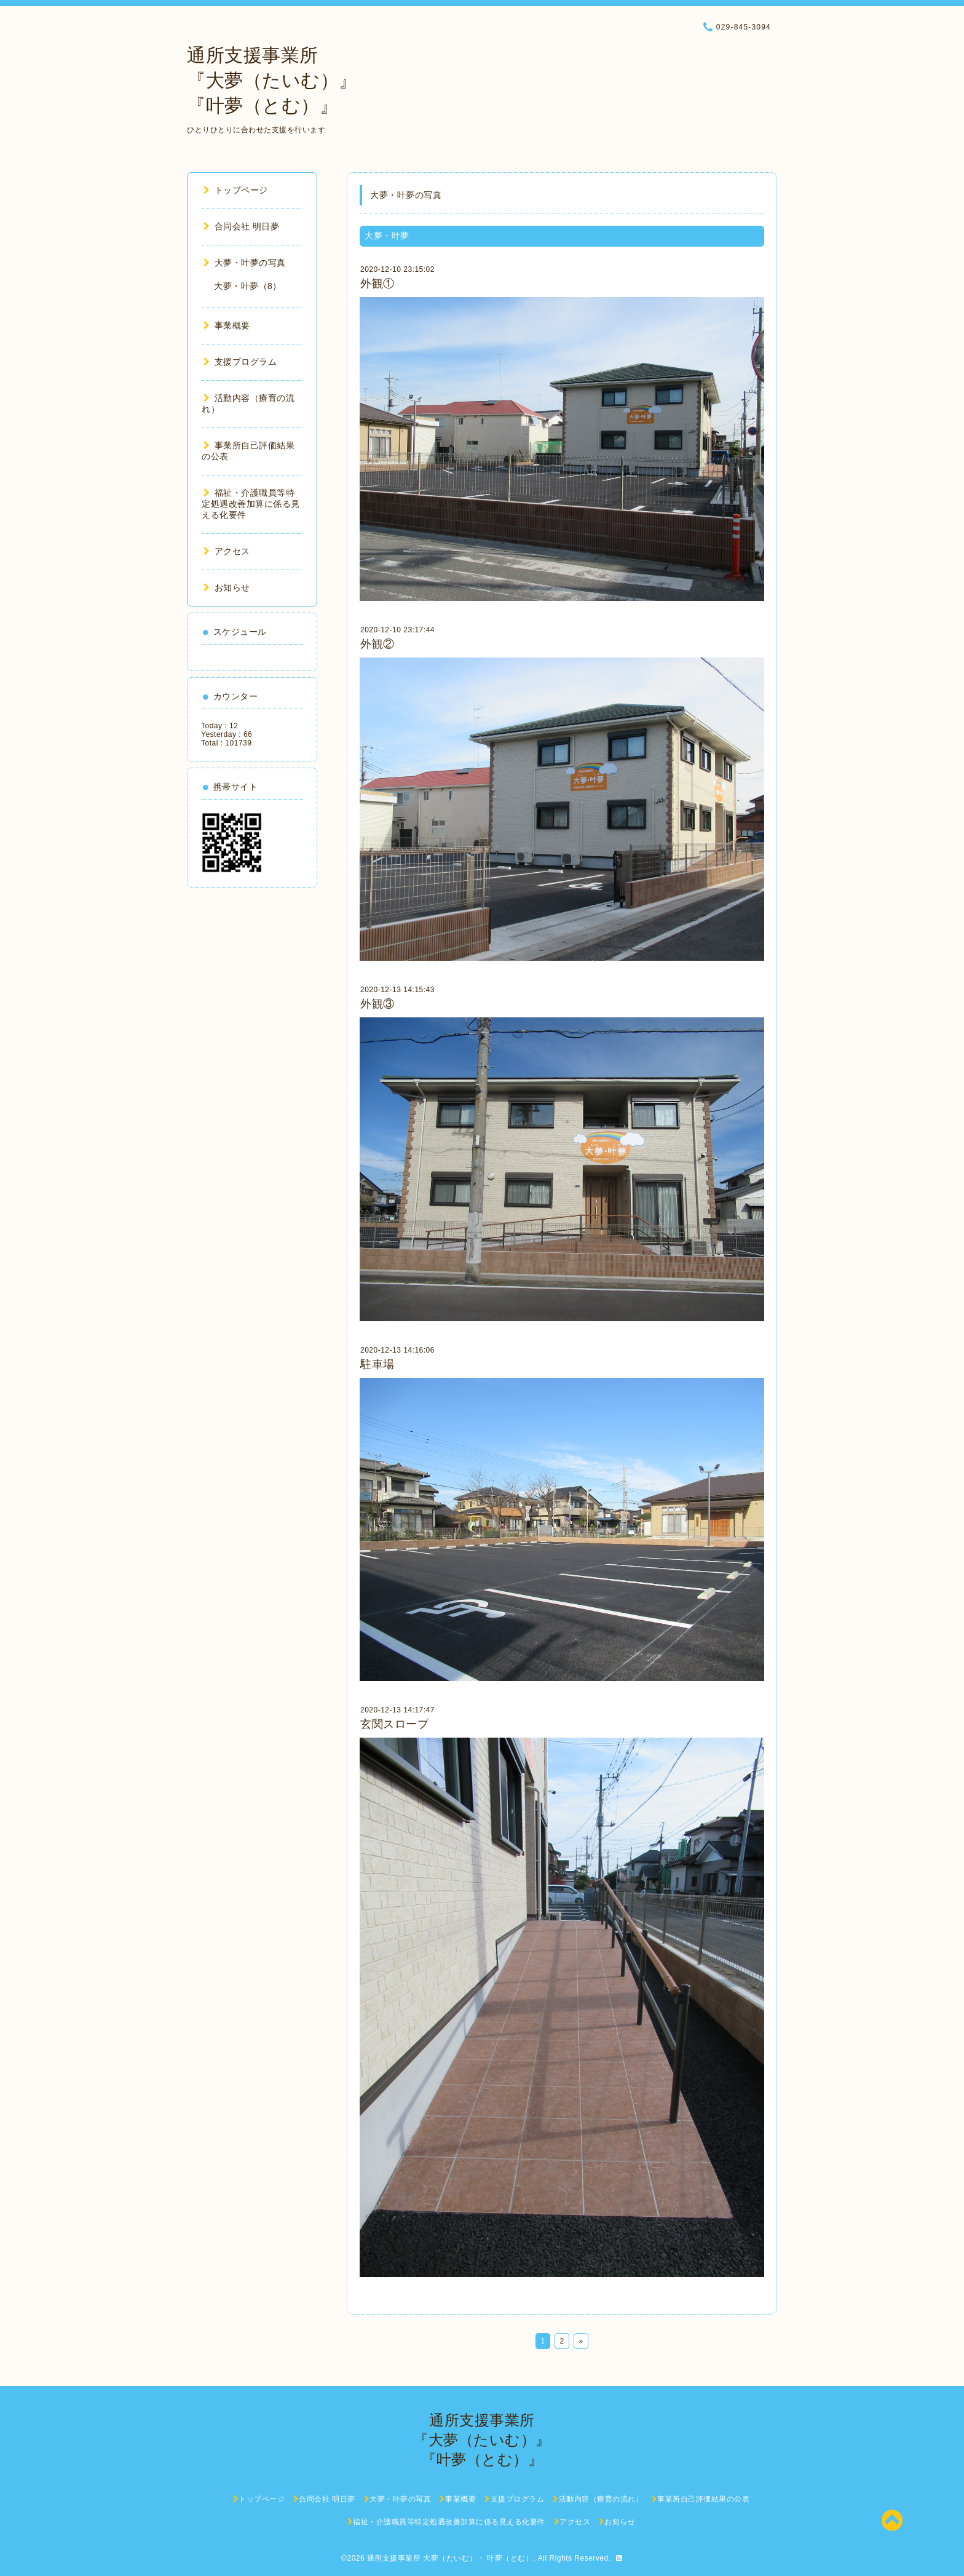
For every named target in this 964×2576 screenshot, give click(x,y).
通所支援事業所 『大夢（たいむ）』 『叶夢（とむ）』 (272, 80)
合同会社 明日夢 (241, 226)
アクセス (226, 551)
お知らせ (226, 587)
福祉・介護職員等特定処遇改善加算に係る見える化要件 (251, 504)
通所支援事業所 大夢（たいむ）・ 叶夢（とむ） (450, 2558)
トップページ (235, 190)
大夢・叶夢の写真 (244, 263)
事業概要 (226, 325)
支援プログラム (240, 362)
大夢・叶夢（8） (248, 286)
